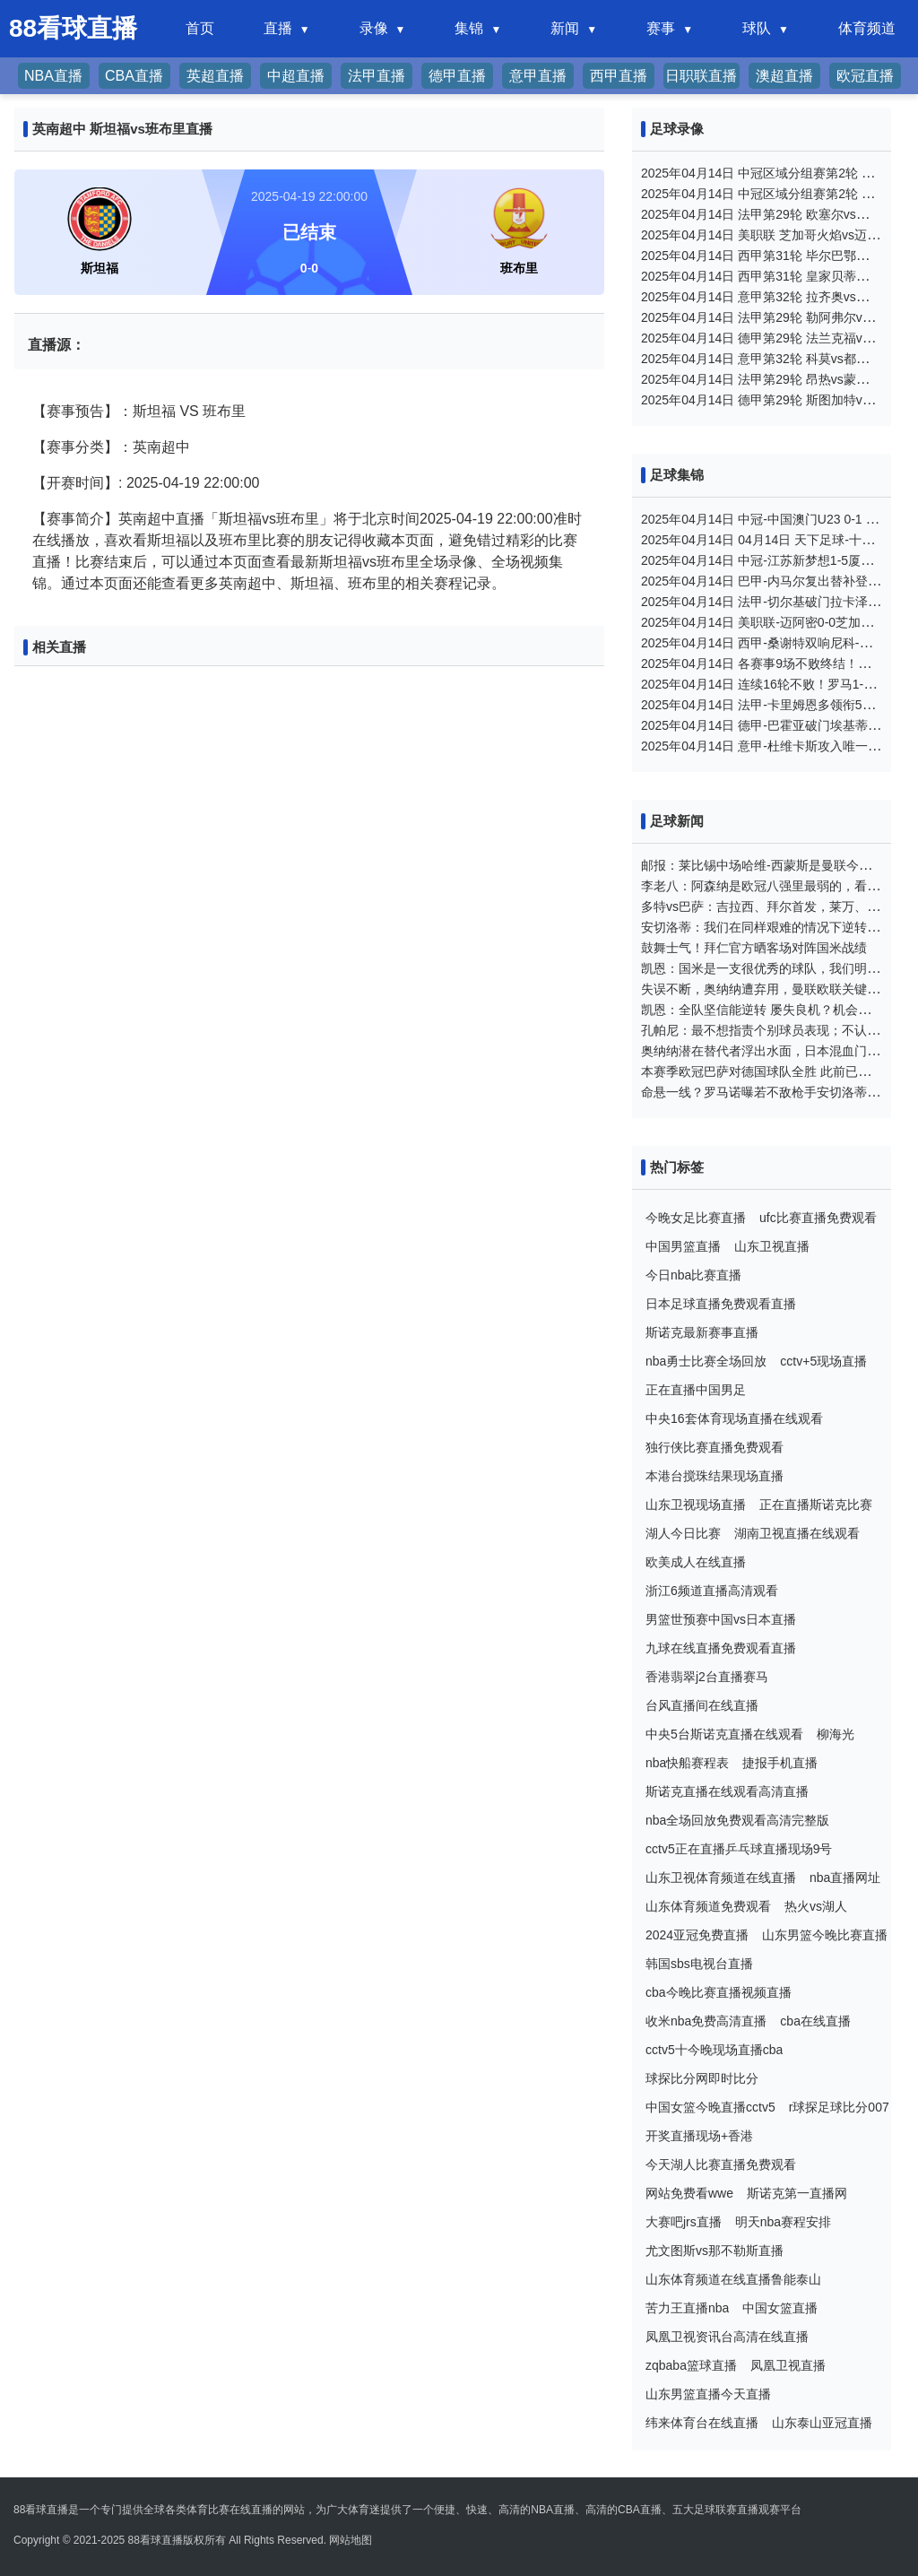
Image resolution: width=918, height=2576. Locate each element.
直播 (278, 28)
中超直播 (296, 75)
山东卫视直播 (772, 1246)
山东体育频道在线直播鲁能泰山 (733, 2279)
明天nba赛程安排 (783, 2222)
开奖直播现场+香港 (699, 2136)
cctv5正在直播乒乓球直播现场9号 (738, 1849)
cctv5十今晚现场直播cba (714, 2050)
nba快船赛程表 (687, 1763)
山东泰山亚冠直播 (822, 2423)
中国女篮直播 (780, 2308)
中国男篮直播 (683, 1246)
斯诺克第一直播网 (797, 2193)
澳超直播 (784, 75)
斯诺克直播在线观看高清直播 (727, 1791)
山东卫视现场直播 (695, 1504)
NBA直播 (53, 75)
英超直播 (215, 75)
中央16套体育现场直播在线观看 (734, 1418)
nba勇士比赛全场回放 (705, 1361)
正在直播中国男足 (695, 1390)
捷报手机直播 (780, 1763)
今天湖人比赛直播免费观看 (720, 2164)
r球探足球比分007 (839, 2107)
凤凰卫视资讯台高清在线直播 (727, 2336)
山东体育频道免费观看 (708, 1906)
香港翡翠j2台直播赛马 (706, 1677)
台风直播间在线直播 (701, 1705)
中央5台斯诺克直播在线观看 (724, 1734)
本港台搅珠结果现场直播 (714, 1476)
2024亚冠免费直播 (697, 1935)
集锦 (469, 28)
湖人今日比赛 (683, 1533)
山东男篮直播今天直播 (708, 2394)
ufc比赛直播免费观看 (818, 1217)
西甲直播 (618, 75)
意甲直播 (538, 75)
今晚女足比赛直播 (695, 1217)
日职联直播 (701, 75)
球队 (756, 28)
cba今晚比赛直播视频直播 (718, 1992)
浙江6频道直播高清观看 (711, 1590)
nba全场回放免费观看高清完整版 (737, 1820)
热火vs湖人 (815, 1906)
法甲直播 (376, 75)
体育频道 (867, 28)
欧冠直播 (865, 75)
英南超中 (161, 447)
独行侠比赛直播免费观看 (714, 1447)
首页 (200, 28)
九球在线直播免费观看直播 (720, 1648)
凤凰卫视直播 (788, 2365)
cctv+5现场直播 (823, 1361)
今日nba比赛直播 (693, 1275)
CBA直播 (134, 75)
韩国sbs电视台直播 (699, 1963)
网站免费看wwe (689, 2193)
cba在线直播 (815, 2021)
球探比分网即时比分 (701, 2078)
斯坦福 (154, 411)
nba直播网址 (845, 1877)
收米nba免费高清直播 (705, 2021)
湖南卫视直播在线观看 (797, 1533)
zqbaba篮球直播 (691, 2365)
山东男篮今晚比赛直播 (825, 1935)
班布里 (224, 411)
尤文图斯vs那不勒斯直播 (714, 2250)
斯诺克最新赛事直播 (701, 1332)
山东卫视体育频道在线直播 (720, 1877)
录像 (373, 28)
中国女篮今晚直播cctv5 (710, 2107)
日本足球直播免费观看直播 (720, 1304)
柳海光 (835, 1734)
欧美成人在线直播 (695, 1562)
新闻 (564, 28)
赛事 (660, 28)
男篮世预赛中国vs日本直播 (720, 1619)
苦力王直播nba (687, 2308)
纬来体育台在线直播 (701, 2423)
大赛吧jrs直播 (683, 2222)
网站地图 (350, 2540)
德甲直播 (457, 75)
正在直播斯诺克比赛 (815, 1504)
